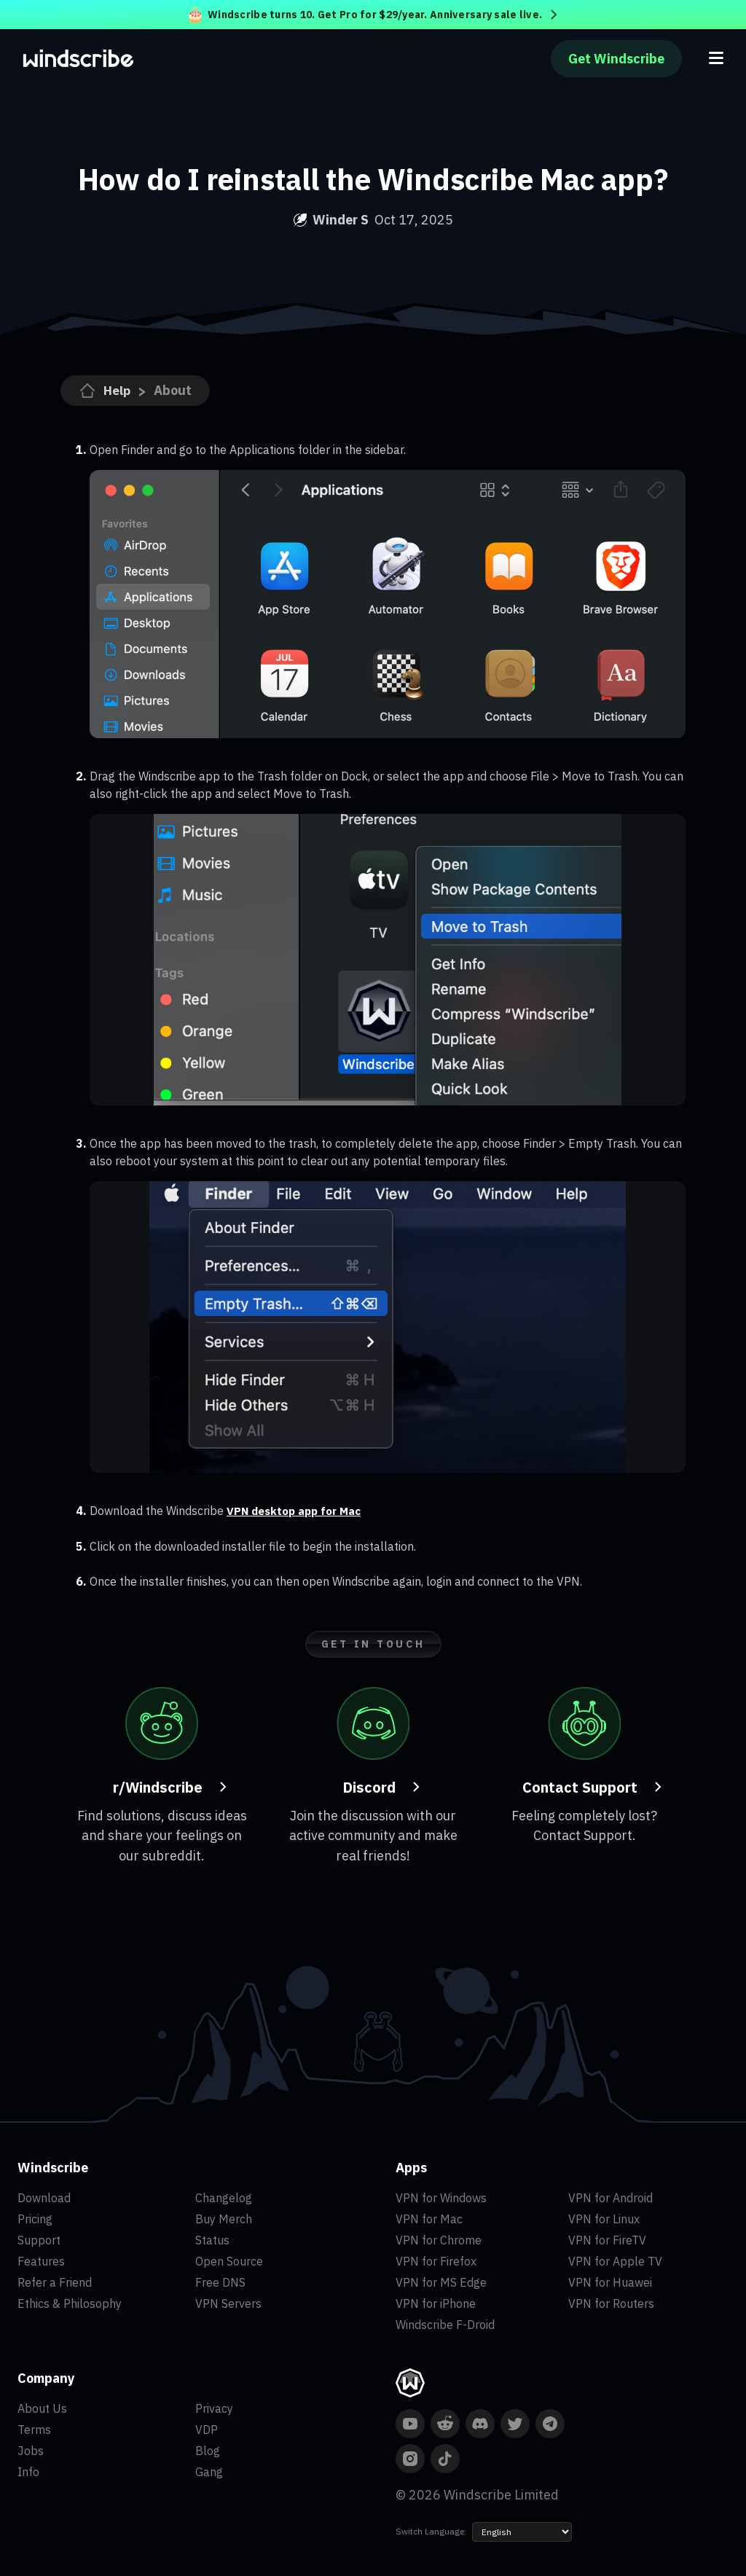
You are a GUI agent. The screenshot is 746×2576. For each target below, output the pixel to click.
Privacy (214, 2407)
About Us (42, 2407)
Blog (207, 2450)
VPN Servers (228, 2302)
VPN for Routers (611, 2302)
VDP (206, 2429)
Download (44, 2197)
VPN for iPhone (436, 2302)
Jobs (30, 2450)
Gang (209, 2471)
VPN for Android (610, 2197)
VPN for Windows (441, 2197)
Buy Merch (223, 2218)
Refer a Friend (54, 2281)
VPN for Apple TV (615, 2260)
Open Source (229, 2260)
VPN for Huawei (610, 2281)
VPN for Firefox (436, 2260)
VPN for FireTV (607, 2239)
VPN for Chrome (439, 2239)
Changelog (223, 2197)
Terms (34, 2429)
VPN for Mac (429, 2218)
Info (28, 2471)
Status (212, 2239)
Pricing (34, 2218)
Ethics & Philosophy (69, 2302)
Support (38, 2239)
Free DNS (220, 2281)
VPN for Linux (604, 2218)
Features (41, 2260)
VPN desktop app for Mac (298, 1510)
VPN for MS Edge (441, 2281)
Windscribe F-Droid (445, 2324)
